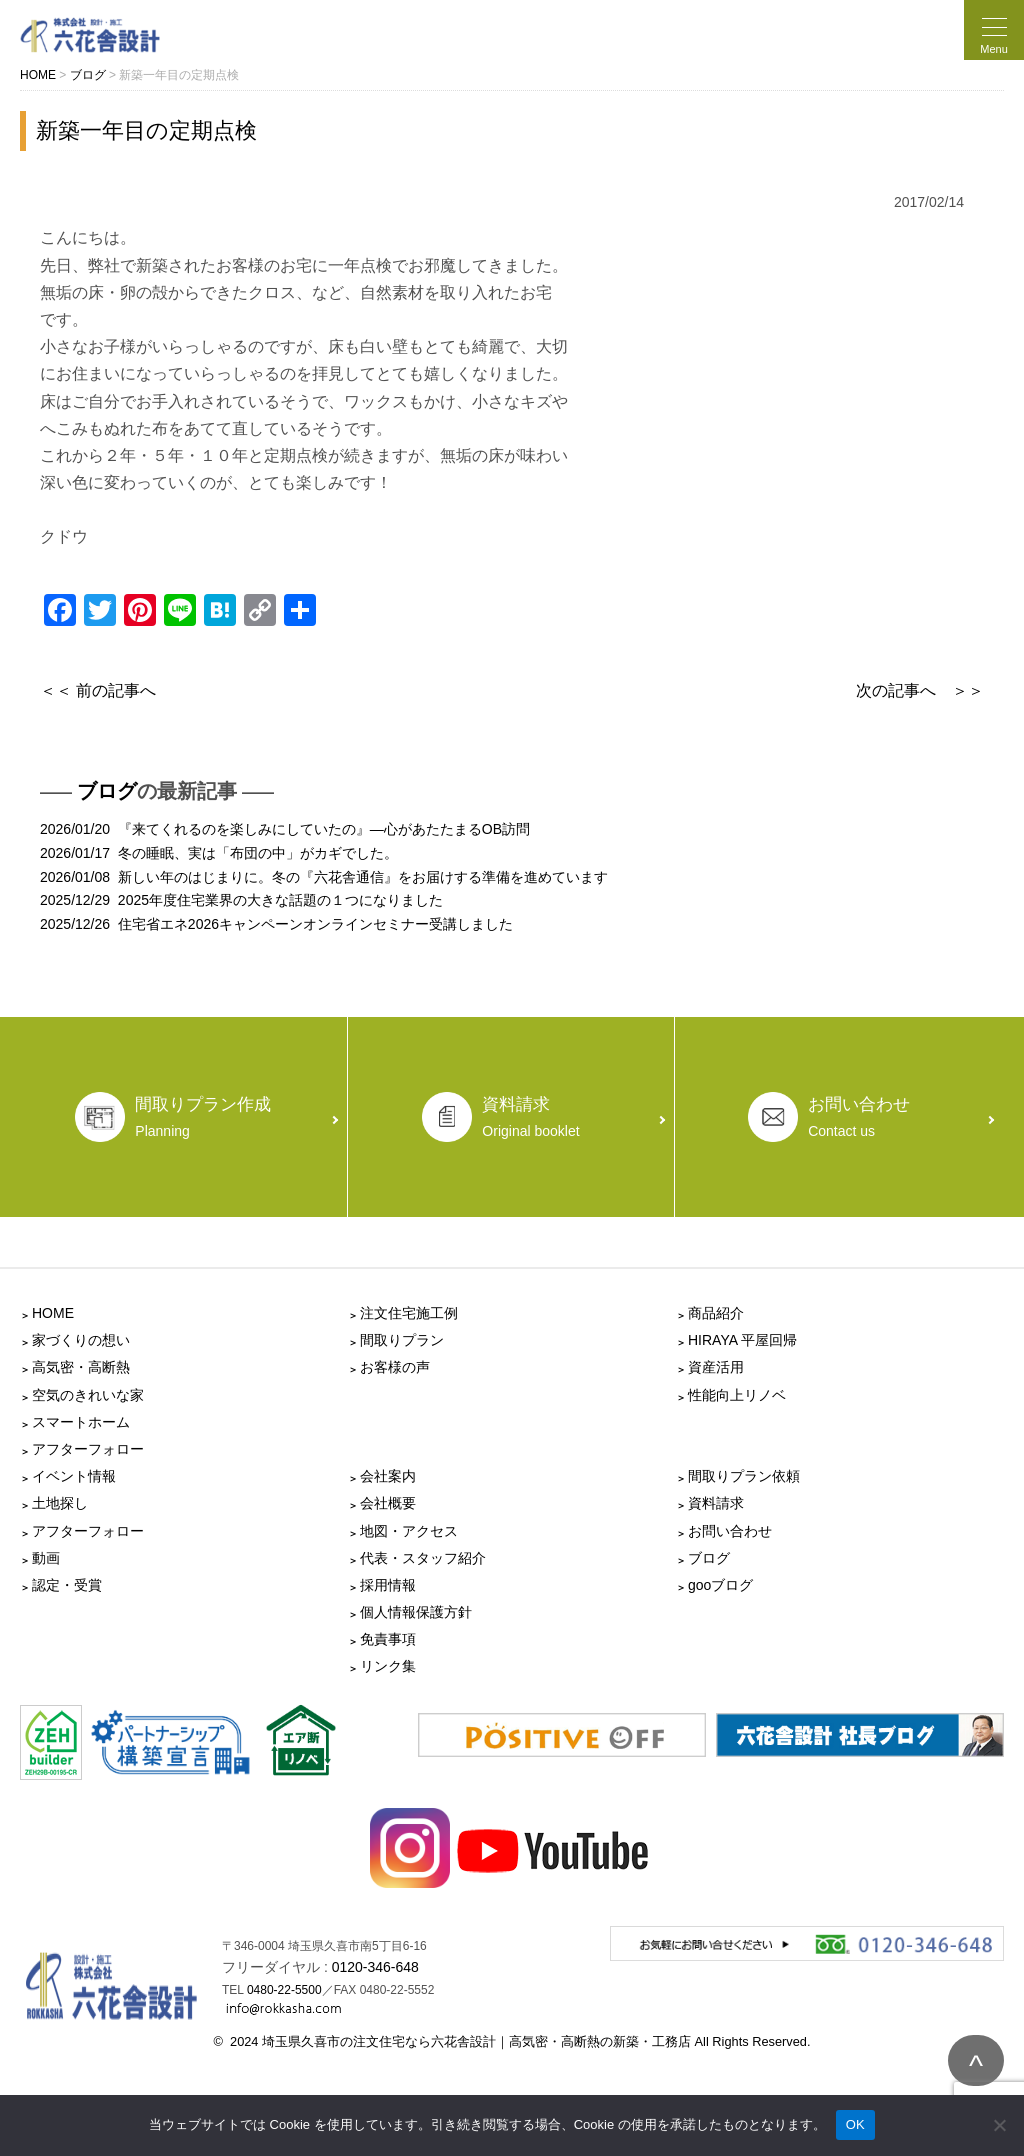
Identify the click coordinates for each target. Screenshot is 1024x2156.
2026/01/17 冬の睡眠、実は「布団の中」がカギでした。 (219, 853)
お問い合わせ (730, 1531)
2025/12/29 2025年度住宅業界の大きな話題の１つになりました (241, 900)
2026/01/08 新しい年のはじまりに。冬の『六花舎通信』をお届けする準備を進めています (324, 877)
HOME (53, 1313)
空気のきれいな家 (88, 1395)
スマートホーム (81, 1422)
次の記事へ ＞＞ (920, 690)
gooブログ (720, 1585)
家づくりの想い (81, 1340)
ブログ (107, 791)
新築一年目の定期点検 (146, 130)
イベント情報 (74, 1476)
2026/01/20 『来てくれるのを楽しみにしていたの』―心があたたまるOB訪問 (285, 829)
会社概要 (388, 1503)
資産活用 (716, 1367)
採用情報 (388, 1585)
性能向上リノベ (737, 1395)
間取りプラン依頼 (744, 1476)
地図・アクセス (409, 1531)
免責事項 (388, 1639)
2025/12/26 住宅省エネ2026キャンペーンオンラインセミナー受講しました (276, 924)
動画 (46, 1558)
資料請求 (716, 1503)
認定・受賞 (67, 1585)
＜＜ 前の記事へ (98, 690)
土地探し (60, 1503)
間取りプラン (402, 1340)
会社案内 (388, 1476)
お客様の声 (395, 1367)
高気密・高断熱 (81, 1367)
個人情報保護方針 (416, 1612)
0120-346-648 (375, 1967)
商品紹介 (716, 1313)
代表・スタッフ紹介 (423, 1558)
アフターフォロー (88, 1449)
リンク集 (388, 1666)
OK (855, 2124)
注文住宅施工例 (409, 1313)
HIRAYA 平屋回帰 (742, 1340)
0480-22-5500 (284, 1990)
